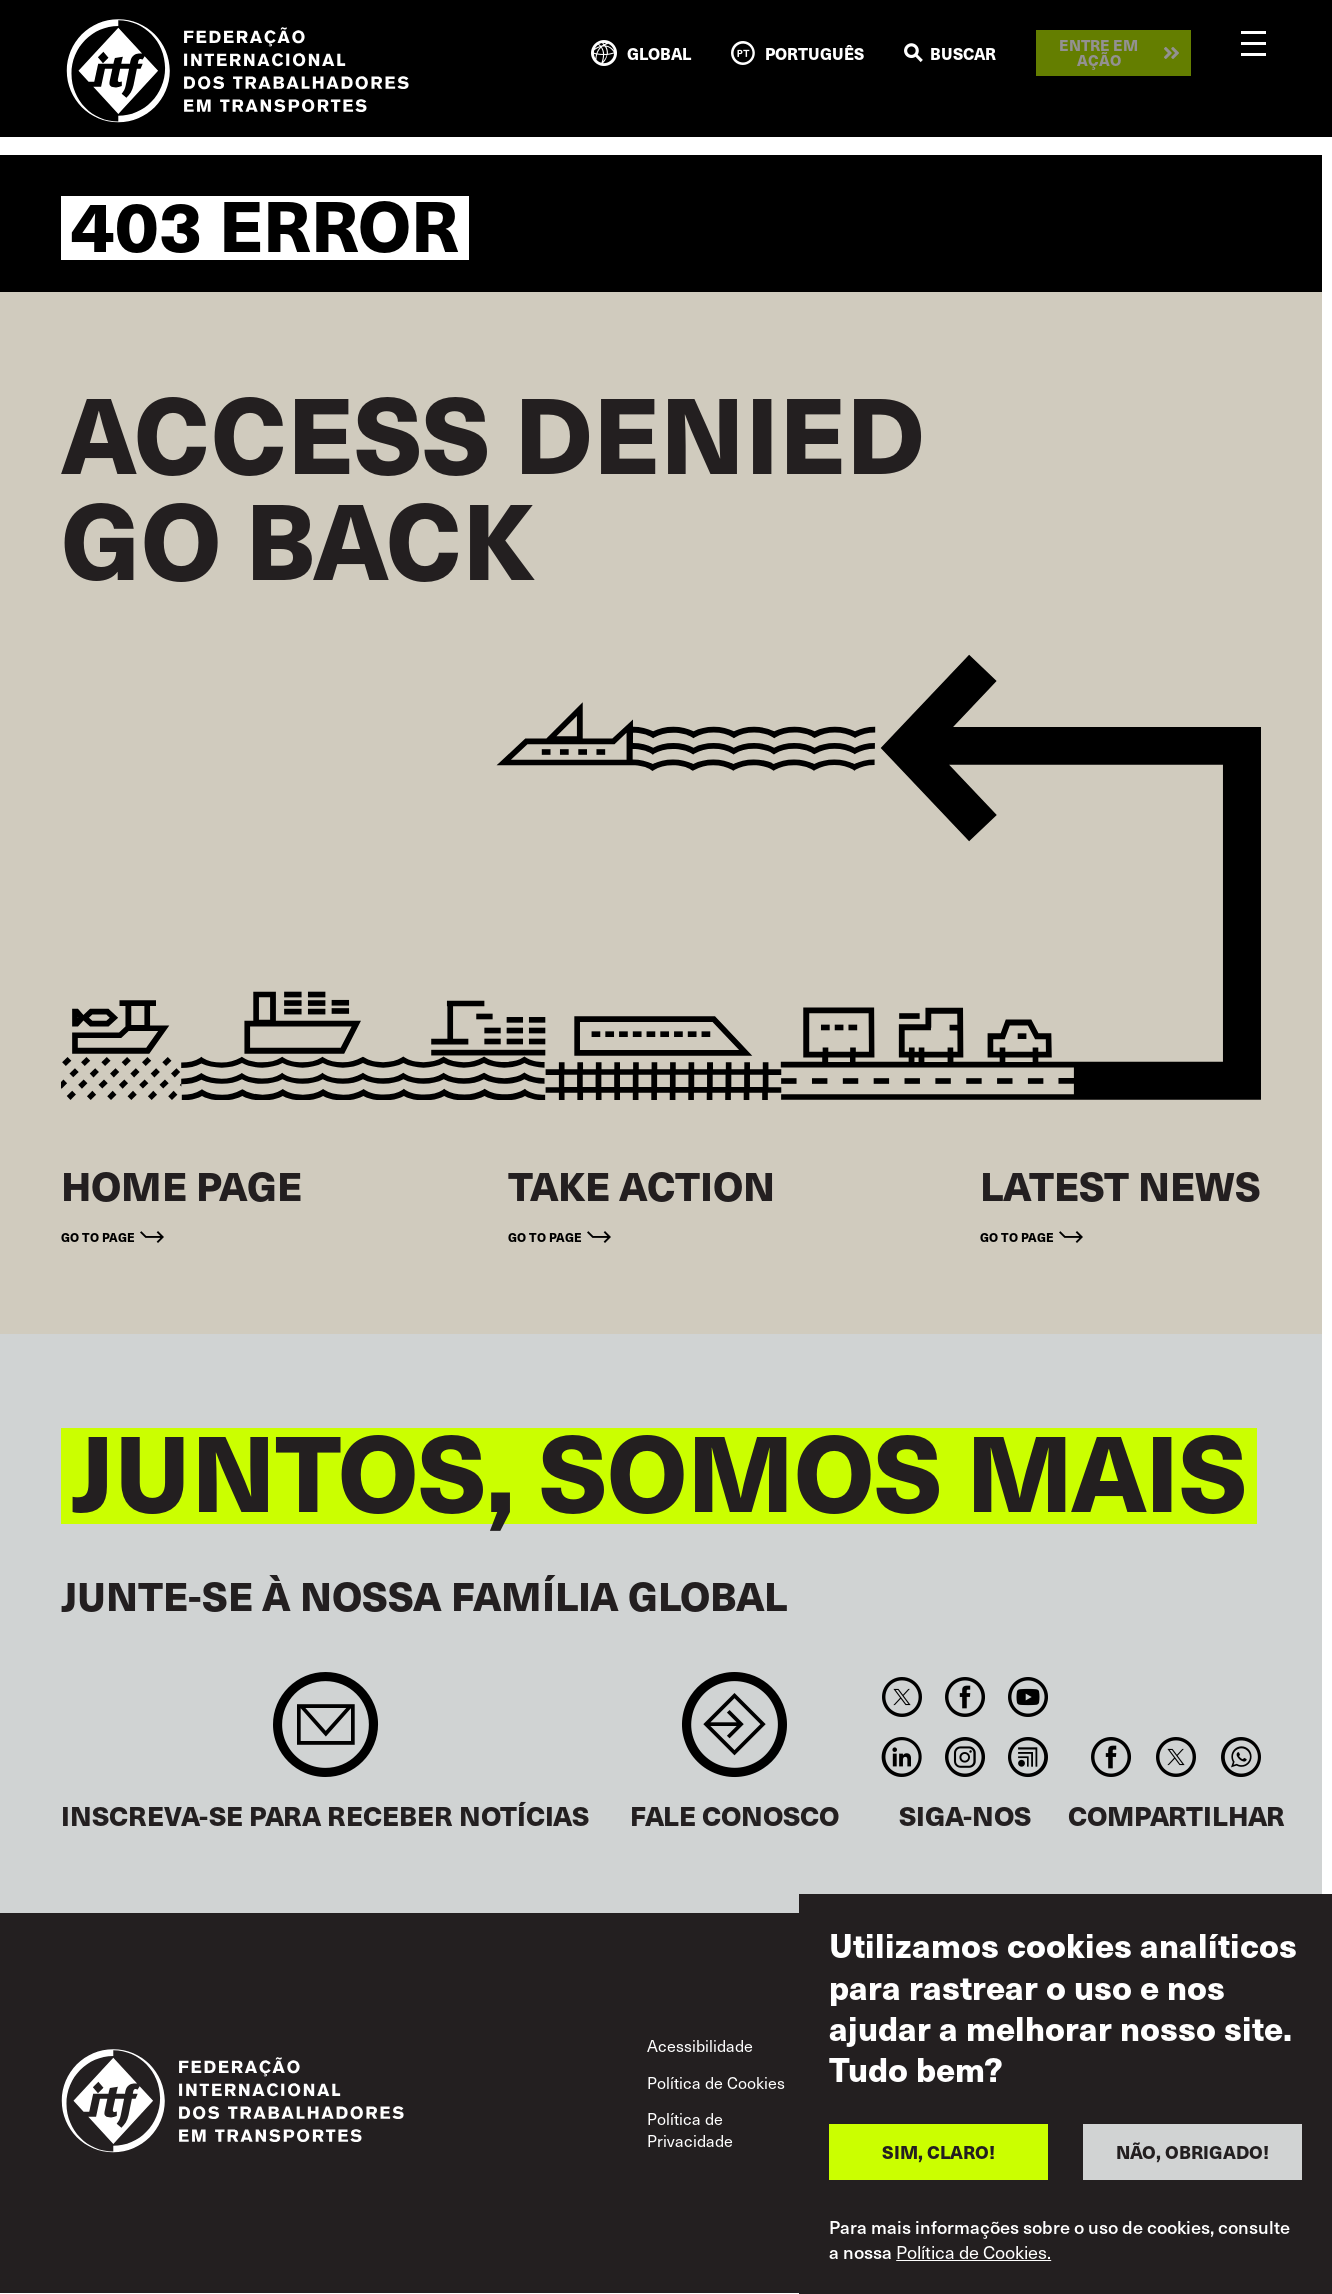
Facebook (964, 1697)
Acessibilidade (700, 2045)
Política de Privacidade (690, 2129)
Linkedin (901, 1757)
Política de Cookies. (973, 2252)
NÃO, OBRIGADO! (1192, 2151)
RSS (1028, 1757)
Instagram (964, 1757)
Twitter (901, 1697)
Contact (734, 1734)
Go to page (98, 1237)
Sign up (325, 1734)
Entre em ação (1098, 52)
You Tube (1028, 1697)
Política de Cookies (716, 2082)
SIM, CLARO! (938, 2151)
